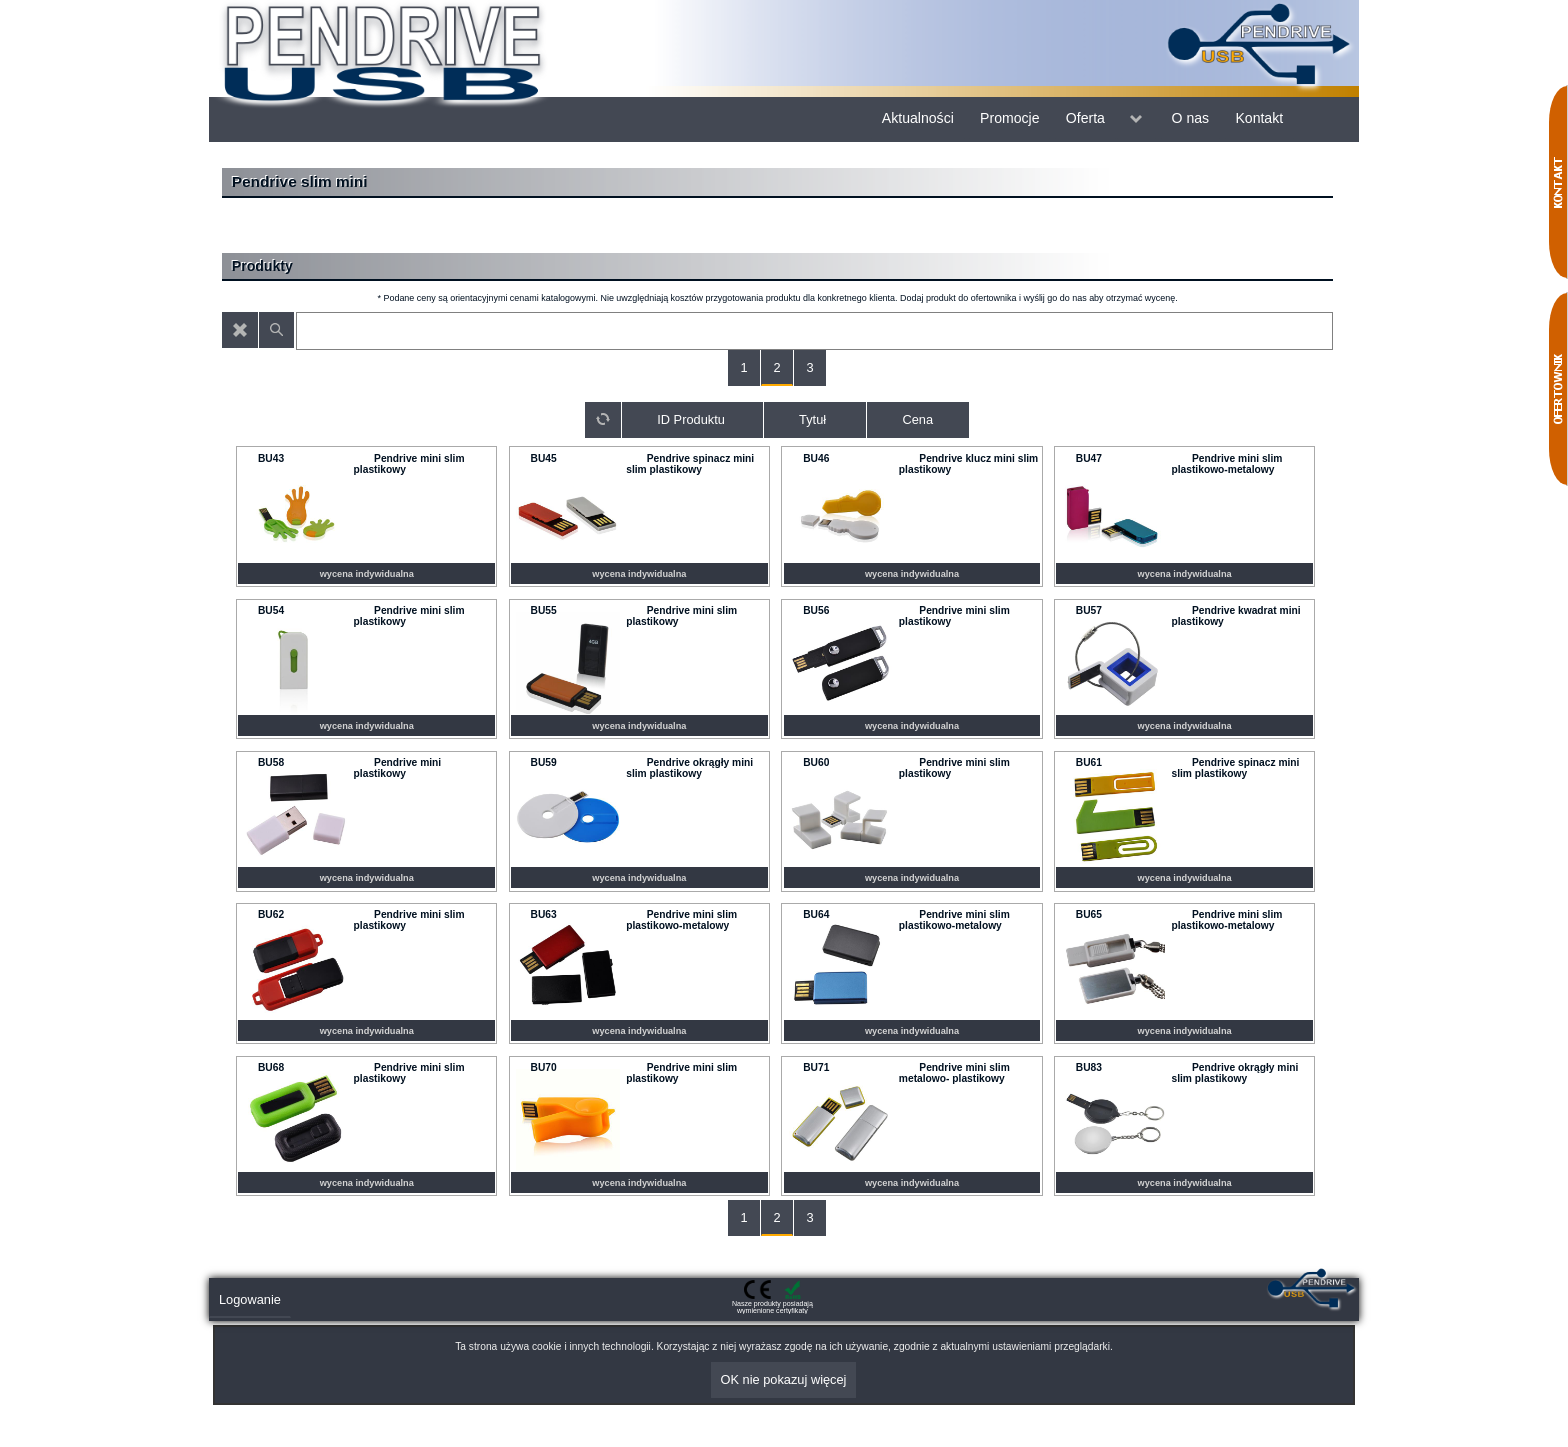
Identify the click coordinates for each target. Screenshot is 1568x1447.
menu (1136, 119)
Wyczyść (240, 330)
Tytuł (812, 419)
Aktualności (918, 118)
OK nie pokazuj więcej (784, 1379)
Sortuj (603, 420)
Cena (917, 419)
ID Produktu (691, 419)
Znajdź (277, 330)
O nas (1191, 118)
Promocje (1009, 118)
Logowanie (250, 1299)
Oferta (1085, 118)
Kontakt (1259, 118)
